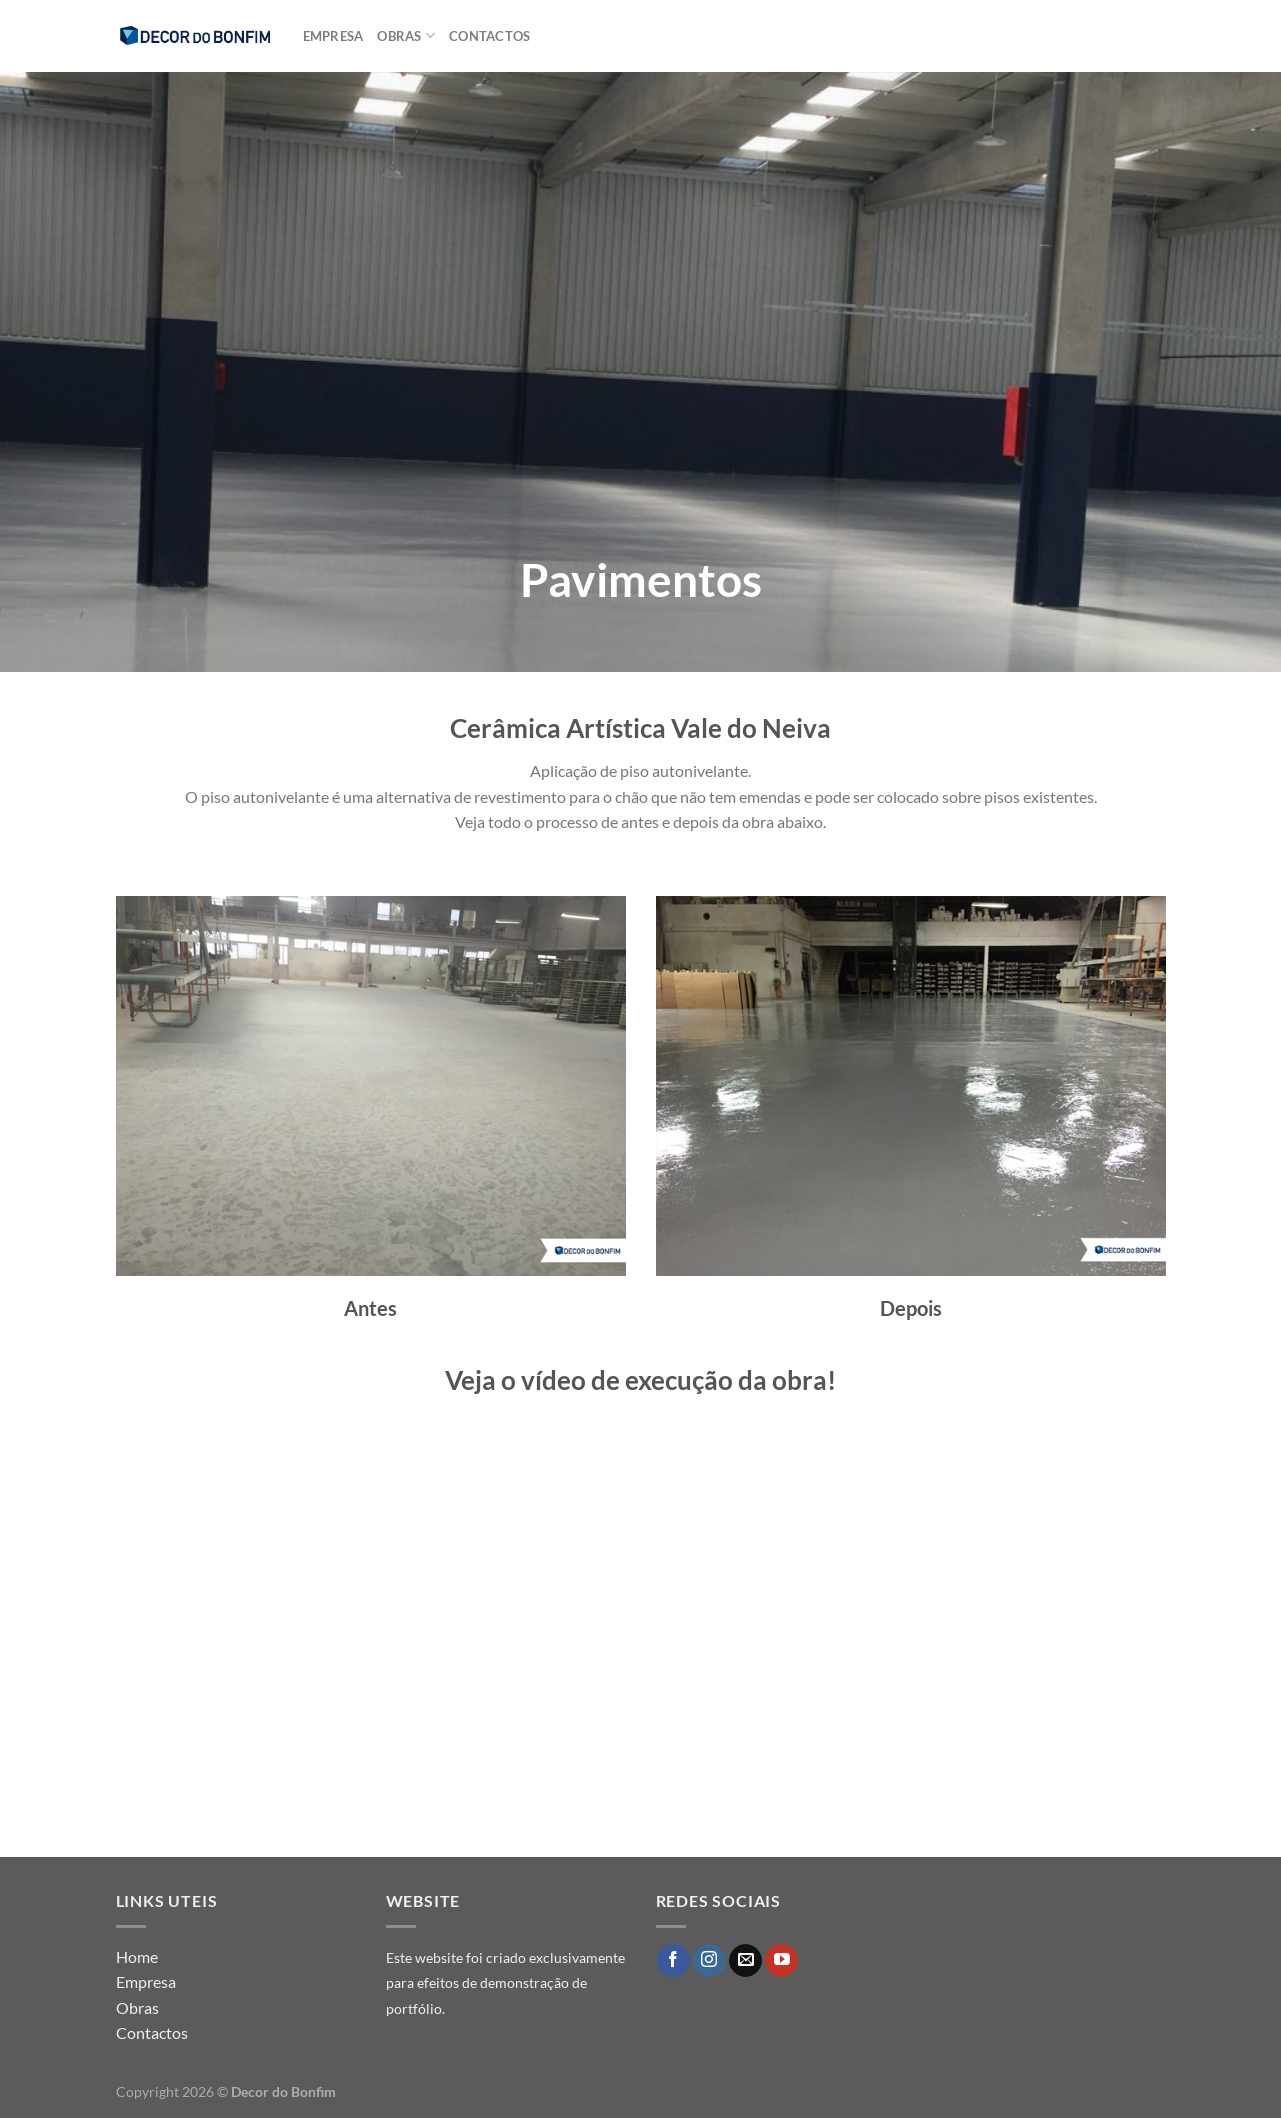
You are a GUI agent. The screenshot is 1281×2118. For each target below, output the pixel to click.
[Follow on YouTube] (781, 1961)
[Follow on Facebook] (673, 1961)
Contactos (489, 36)
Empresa (333, 36)
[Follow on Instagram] (709, 1961)
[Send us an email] (745, 1961)
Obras (406, 35)
